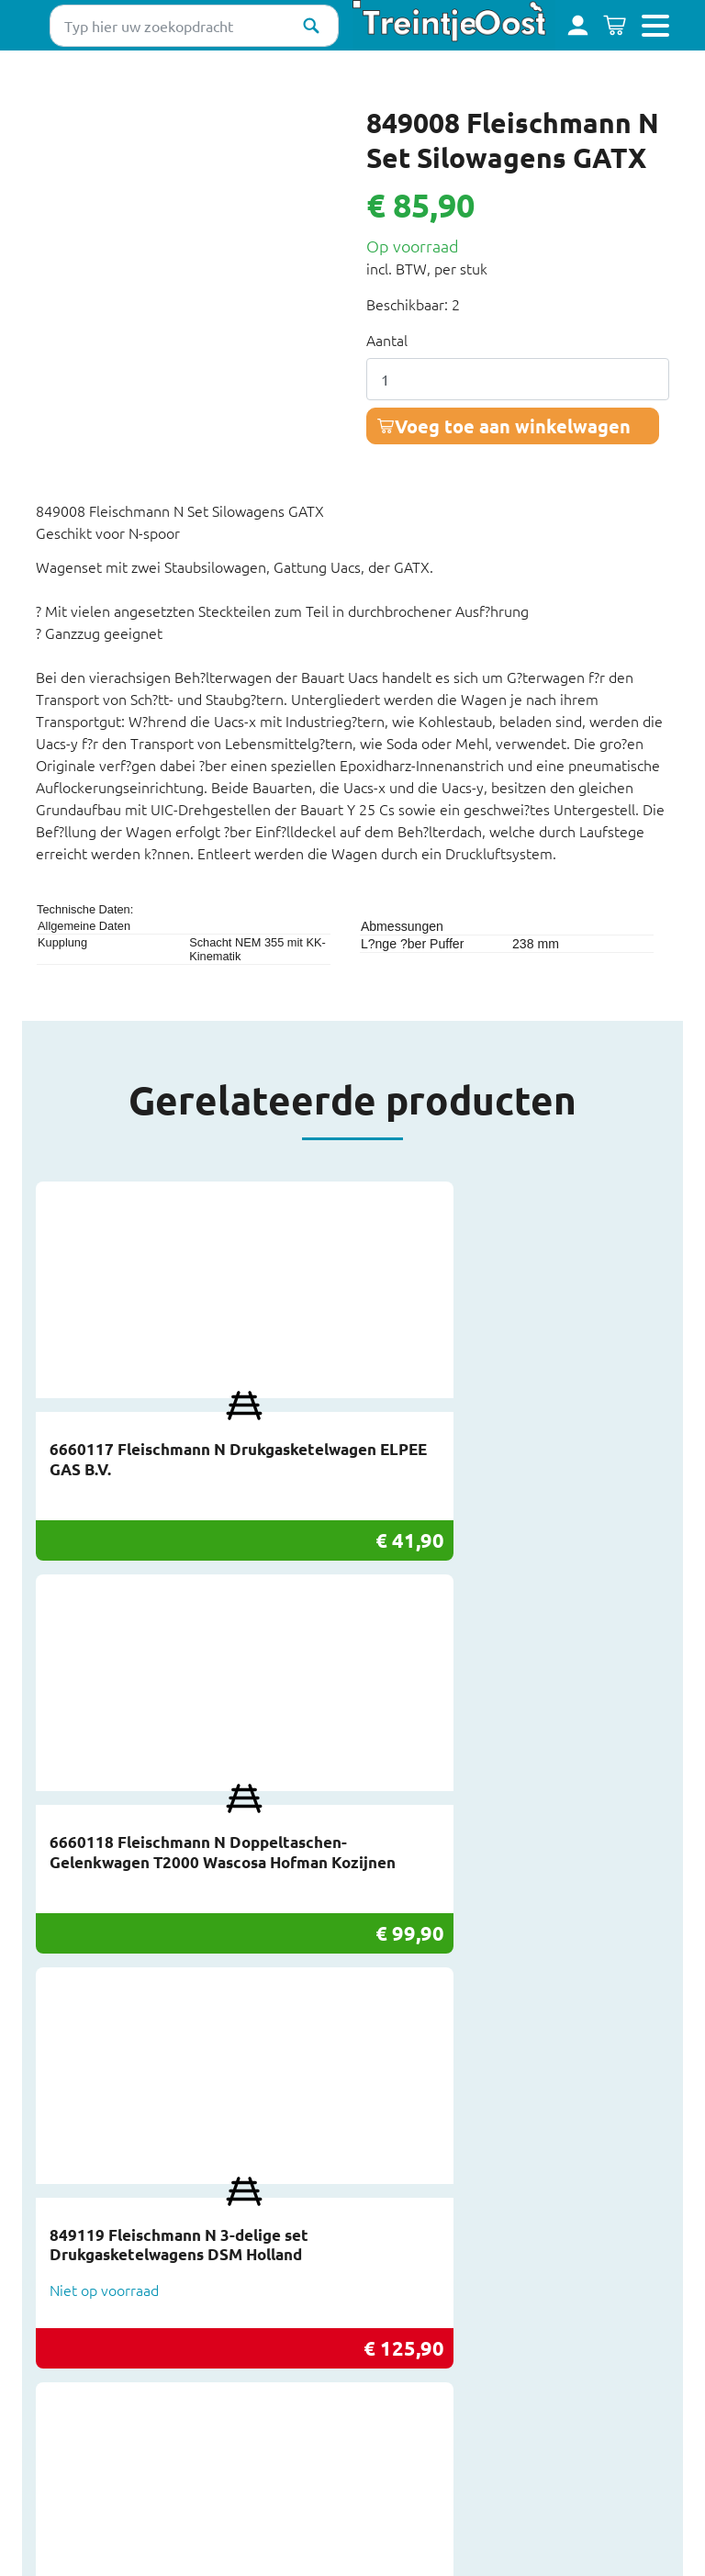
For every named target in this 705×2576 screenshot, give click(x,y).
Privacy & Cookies (93, 2377)
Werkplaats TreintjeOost (116, 2358)
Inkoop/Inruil (77, 2283)
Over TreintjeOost (95, 2301)
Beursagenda (78, 2264)
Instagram (385, 2283)
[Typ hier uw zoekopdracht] (194, 26)
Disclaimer (70, 2396)
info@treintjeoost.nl (418, 2151)
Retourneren (77, 2339)
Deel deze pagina (369, 2542)
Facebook (382, 2264)
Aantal (387, 340)
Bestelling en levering (107, 2321)
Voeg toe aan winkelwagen (513, 426)
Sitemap (62, 2414)
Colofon (61, 2434)
